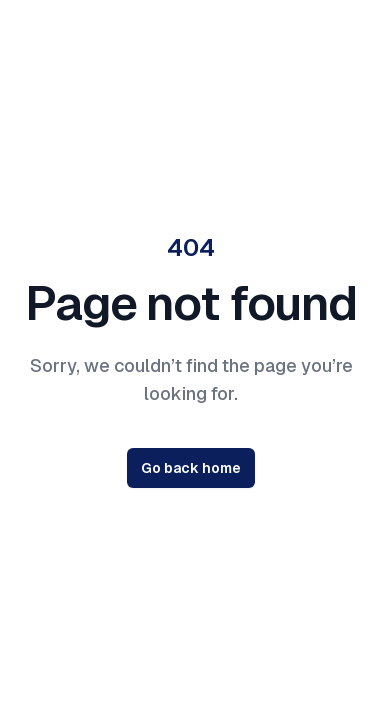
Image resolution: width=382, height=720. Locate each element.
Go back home (191, 468)
